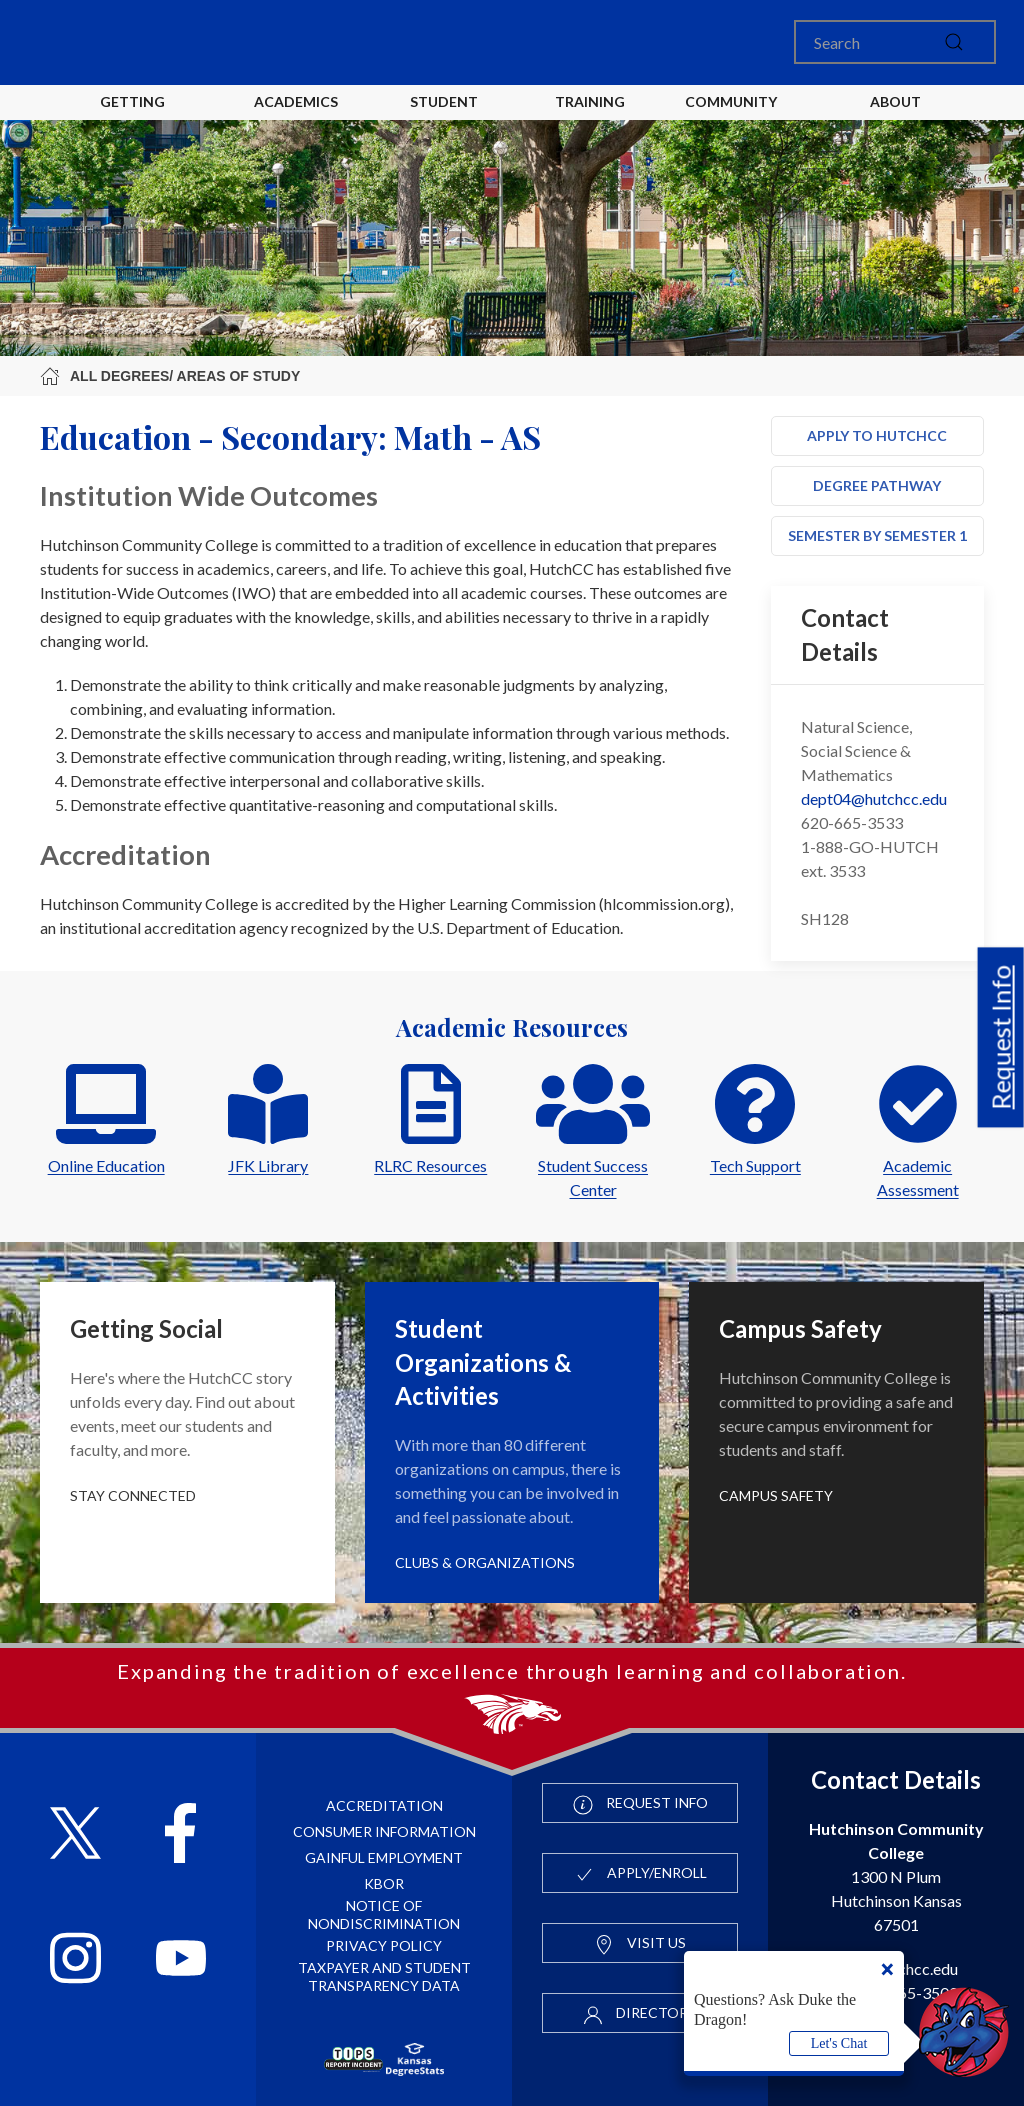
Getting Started (132, 118)
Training (590, 101)
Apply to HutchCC (877, 435)
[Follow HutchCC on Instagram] (75, 1960)
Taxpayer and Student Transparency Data (384, 1976)
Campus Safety (776, 1495)
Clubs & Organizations (485, 1562)
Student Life (447, 118)
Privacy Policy (384, 1945)
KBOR (384, 1883)
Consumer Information (384, 1831)
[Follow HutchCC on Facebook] (180, 1835)
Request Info (1001, 1038)
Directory (640, 2014)
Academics (296, 101)
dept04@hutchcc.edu (874, 798)
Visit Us (640, 1944)
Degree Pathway (877, 485)
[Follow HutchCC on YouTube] (181, 1960)
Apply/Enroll (640, 1874)
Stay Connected (133, 1495)
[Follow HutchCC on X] (75, 1835)
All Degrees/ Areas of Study (170, 376)
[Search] (895, 42)
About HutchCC (895, 118)
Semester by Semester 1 (877, 535)
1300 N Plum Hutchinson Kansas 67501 (896, 1876)
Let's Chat (839, 2043)
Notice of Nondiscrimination (384, 1914)
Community (731, 101)
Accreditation (384, 1805)
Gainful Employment (384, 1857)
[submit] (954, 42)
